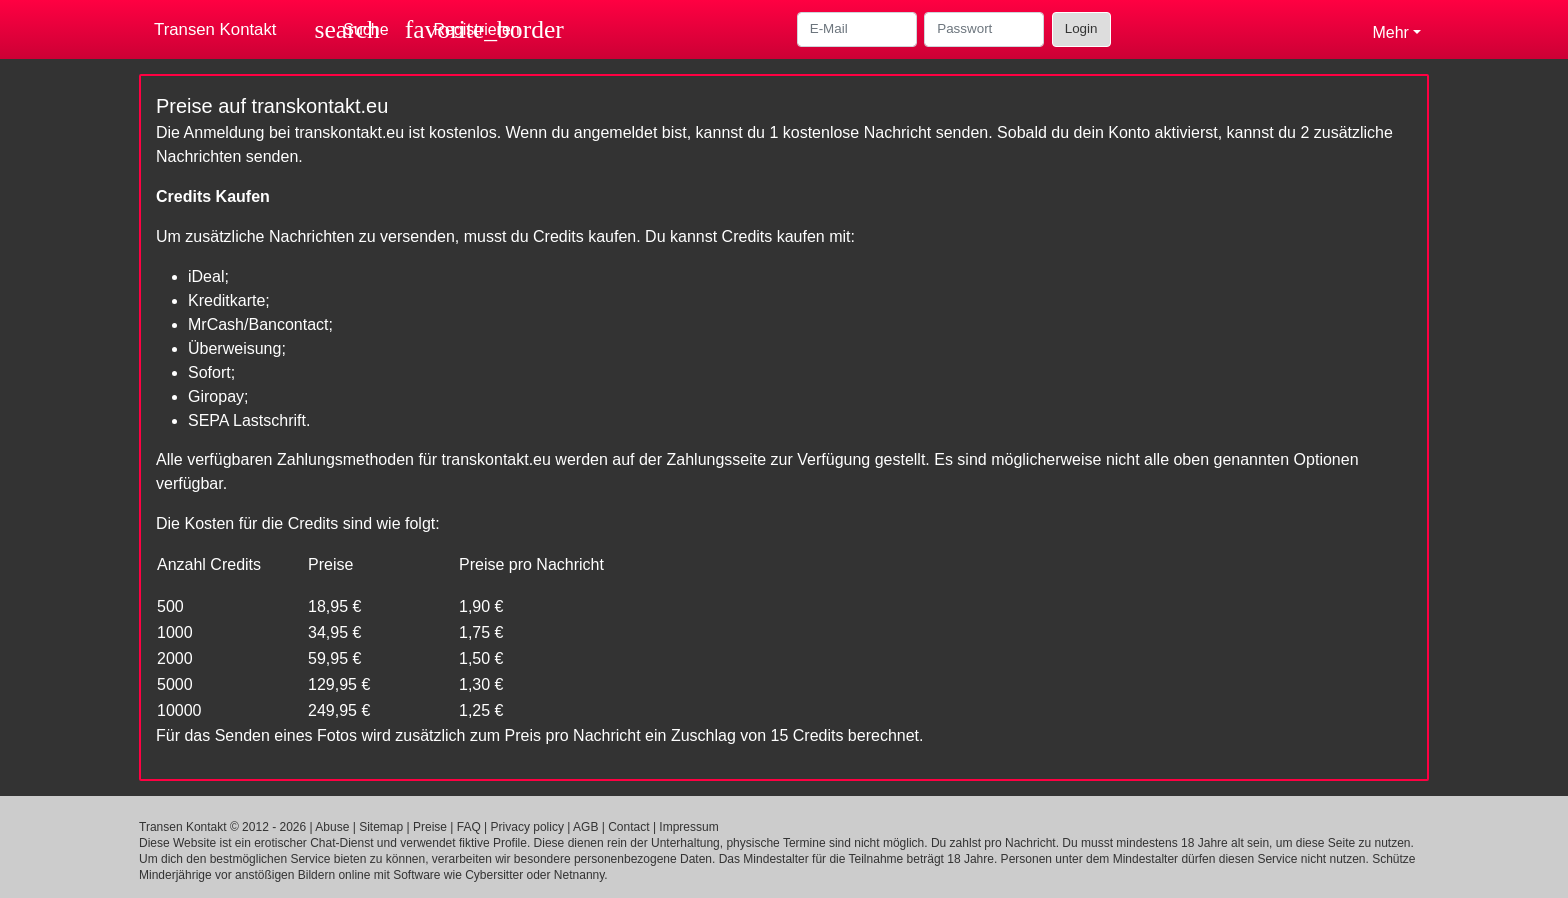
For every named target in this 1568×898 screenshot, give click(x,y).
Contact (628, 827)
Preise (430, 827)
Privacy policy (527, 827)
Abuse (332, 827)
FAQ (469, 827)
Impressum (688, 827)
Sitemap (381, 827)
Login (1081, 28)
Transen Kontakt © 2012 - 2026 (222, 827)
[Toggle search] (352, 29)
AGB (585, 827)
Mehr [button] (1390, 32)
